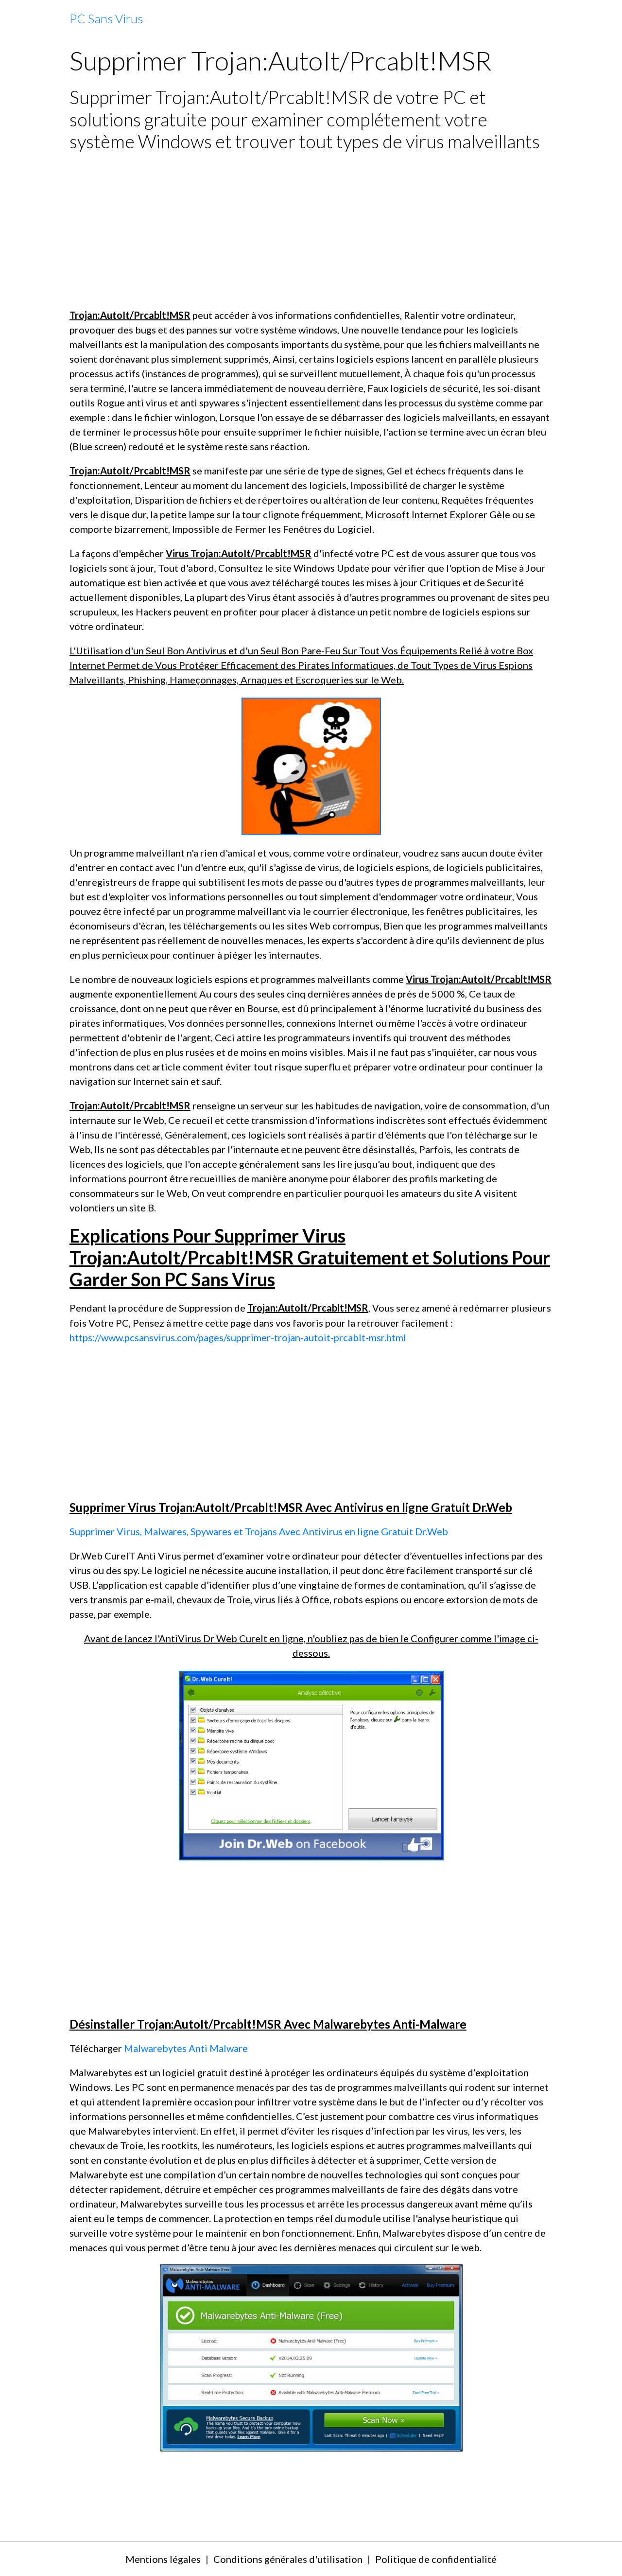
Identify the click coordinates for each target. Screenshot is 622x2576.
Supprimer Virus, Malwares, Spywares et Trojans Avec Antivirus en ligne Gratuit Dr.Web (258, 1531)
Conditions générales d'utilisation (288, 2559)
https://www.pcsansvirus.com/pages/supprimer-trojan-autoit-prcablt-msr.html (237, 1337)
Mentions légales (163, 2559)
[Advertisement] (311, 230)
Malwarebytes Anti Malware (186, 2048)
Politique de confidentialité (436, 2559)
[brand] (106, 19)
